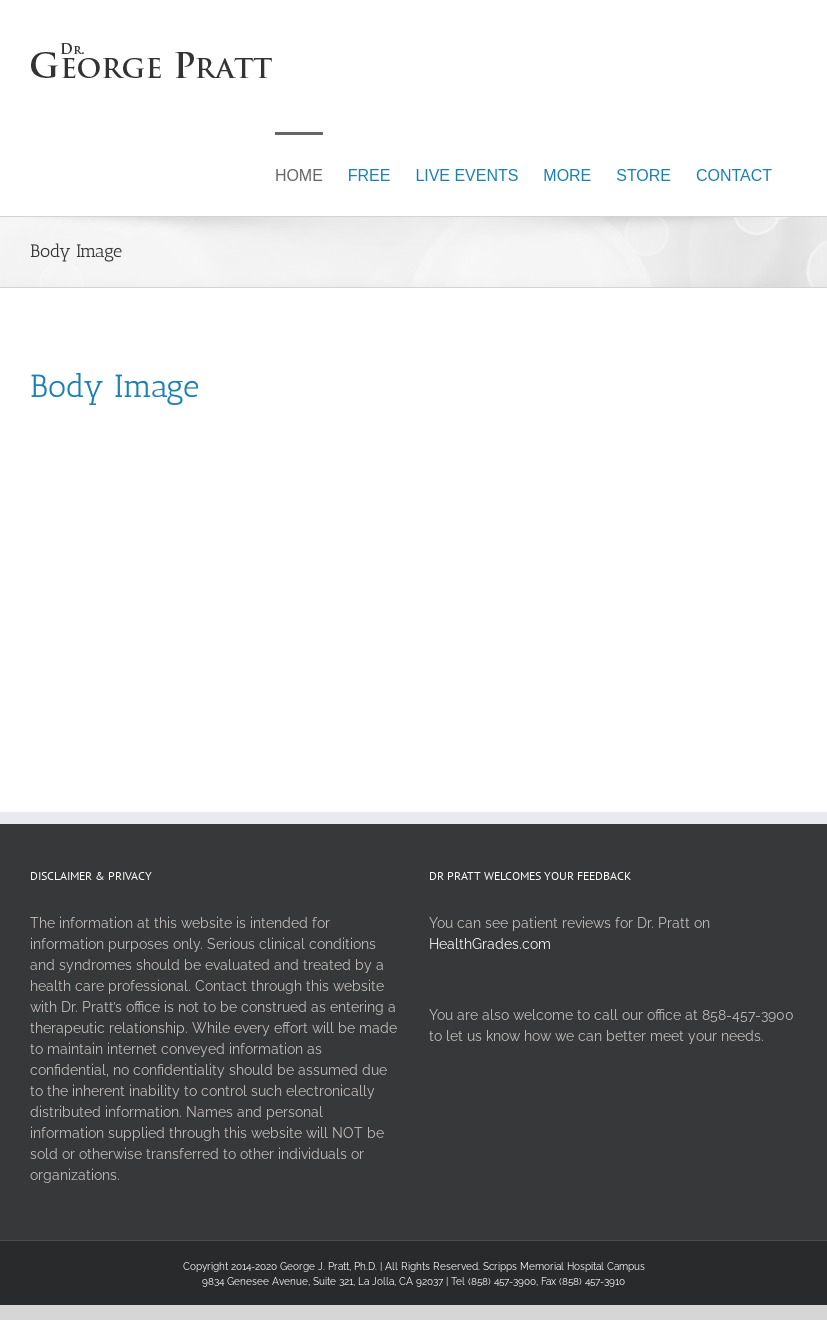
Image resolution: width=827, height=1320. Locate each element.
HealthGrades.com (490, 944)
